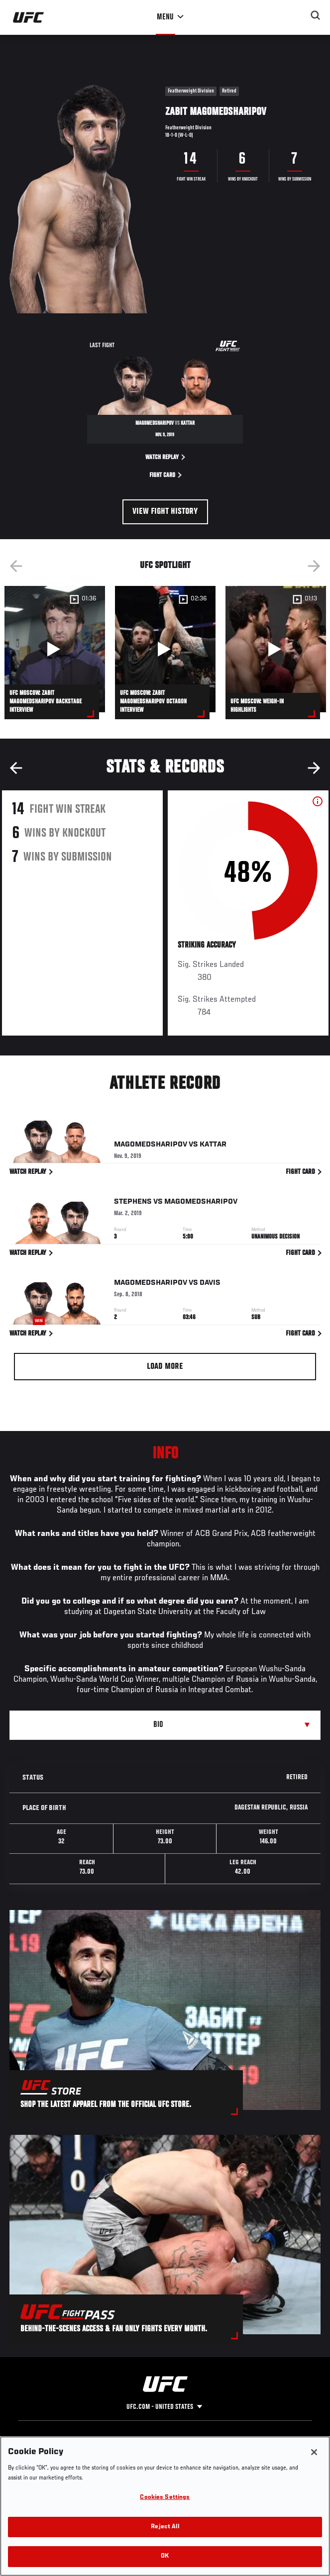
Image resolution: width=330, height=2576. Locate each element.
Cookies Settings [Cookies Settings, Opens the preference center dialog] (165, 2497)
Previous (15, 566)
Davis (210, 1284)
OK (165, 2556)
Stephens (133, 1203)
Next (314, 566)
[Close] (314, 2452)
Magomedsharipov (150, 1146)
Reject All (165, 2527)
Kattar (213, 1146)
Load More (165, 1366)
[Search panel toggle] (315, 15)
